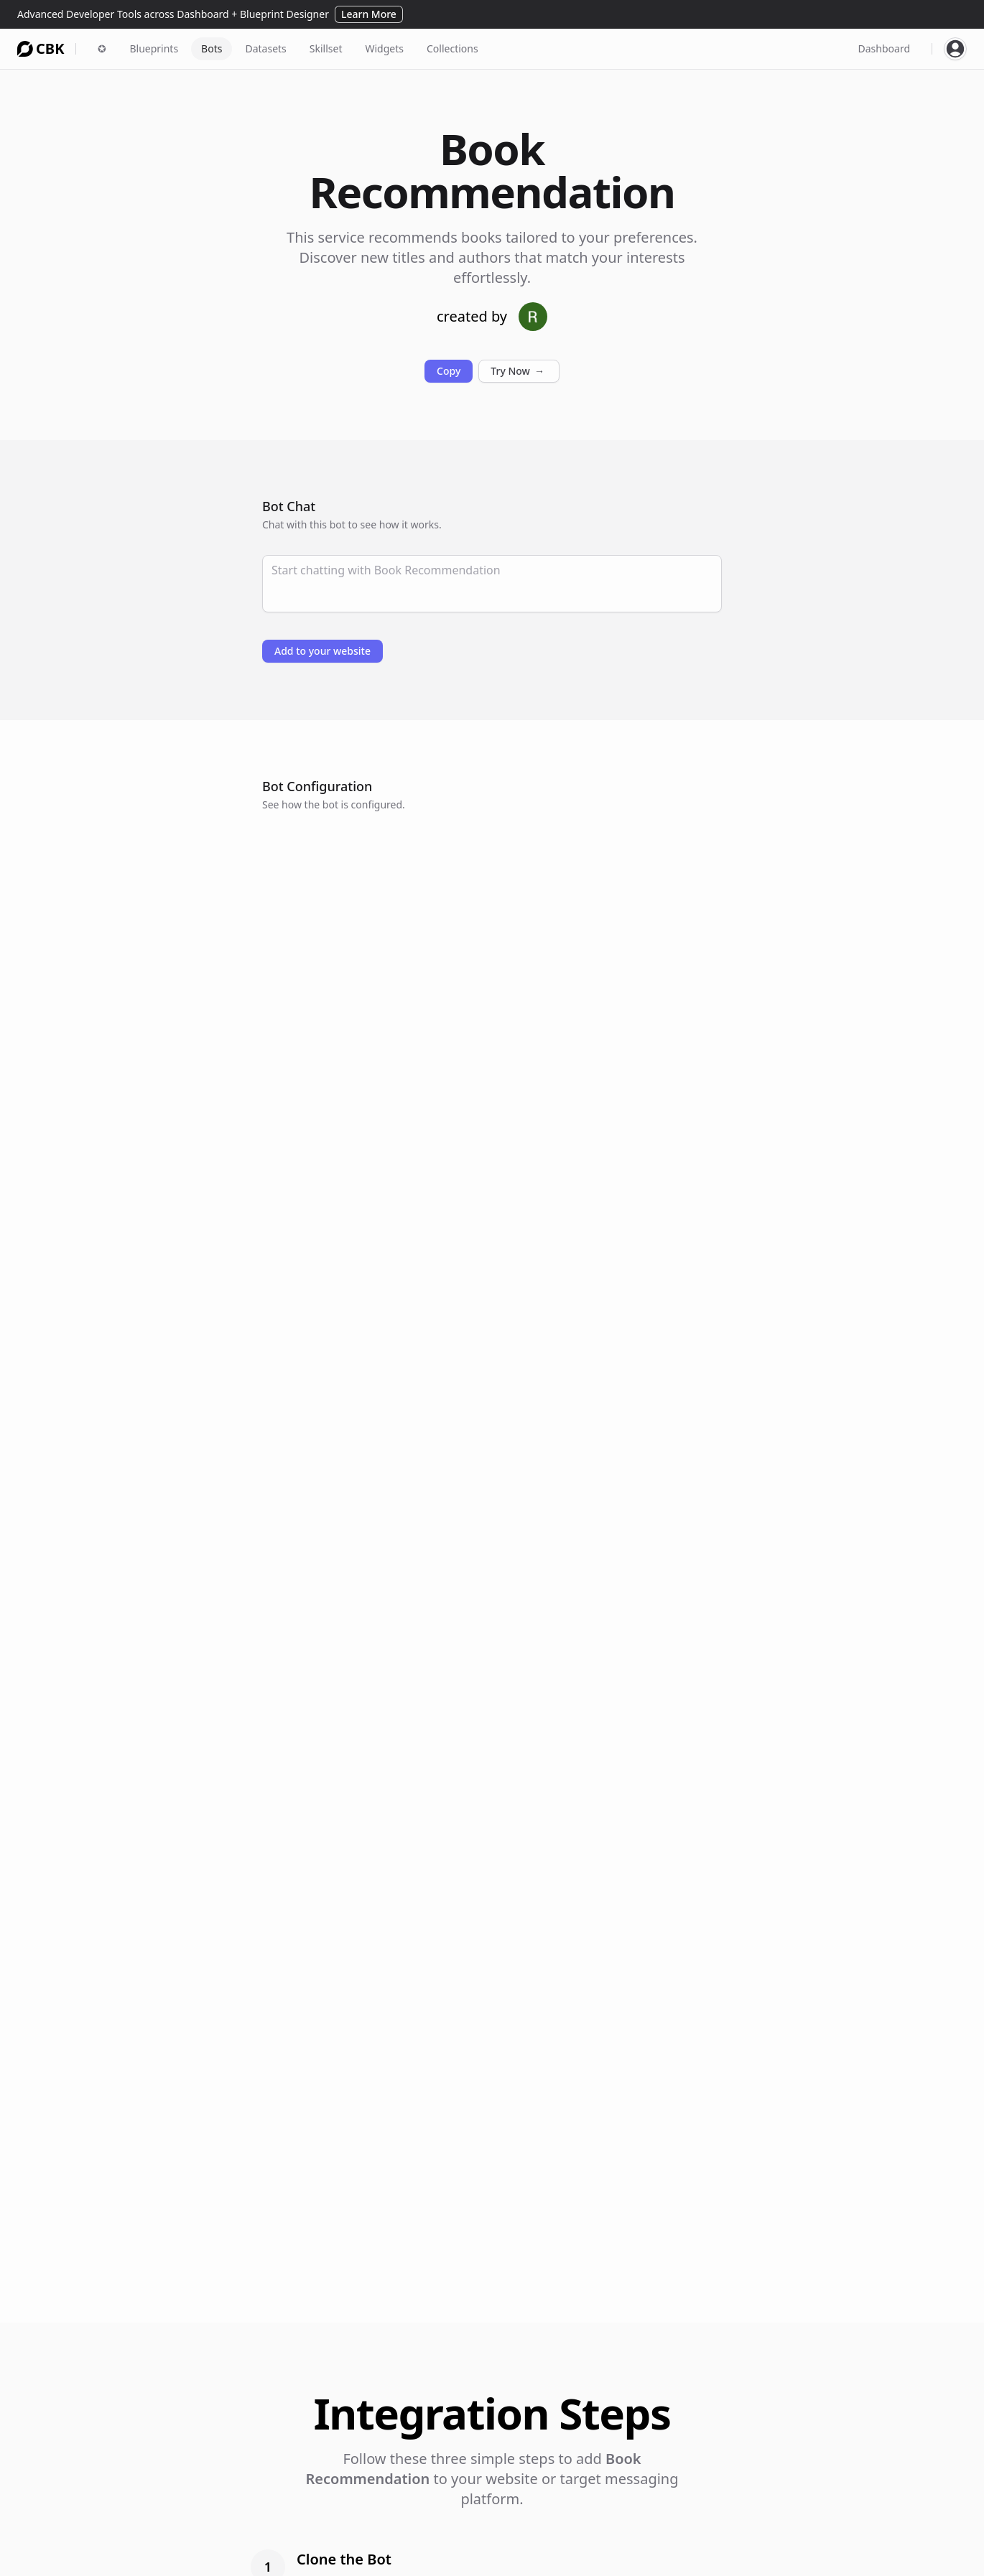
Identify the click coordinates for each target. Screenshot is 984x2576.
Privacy (814, 2555)
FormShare (697, 2535)
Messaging (426, 2555)
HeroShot (694, 2555)
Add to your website (322, 651)
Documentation (561, 2555)
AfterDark (694, 2515)
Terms (811, 2535)
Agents (417, 2515)
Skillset (326, 48)
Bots (211, 48)
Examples (547, 2535)
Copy (448, 371)
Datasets (265, 48)
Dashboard (884, 48)
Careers (815, 2515)
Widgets (384, 48)
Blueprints (153, 48)
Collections (452, 48)
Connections (553, 2515)
